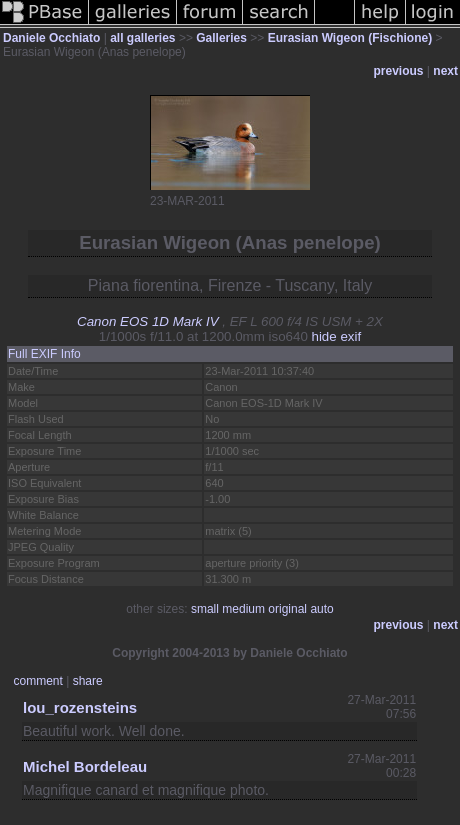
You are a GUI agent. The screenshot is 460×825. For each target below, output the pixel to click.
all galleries (142, 38)
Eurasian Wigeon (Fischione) (350, 38)
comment (38, 681)
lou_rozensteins (80, 707)
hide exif (337, 336)
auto (321, 609)
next (445, 71)
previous (399, 71)
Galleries (221, 38)
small (205, 609)
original (287, 609)
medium (243, 609)
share (88, 681)
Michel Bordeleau (85, 766)
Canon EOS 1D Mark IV (147, 321)
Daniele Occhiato (51, 38)
